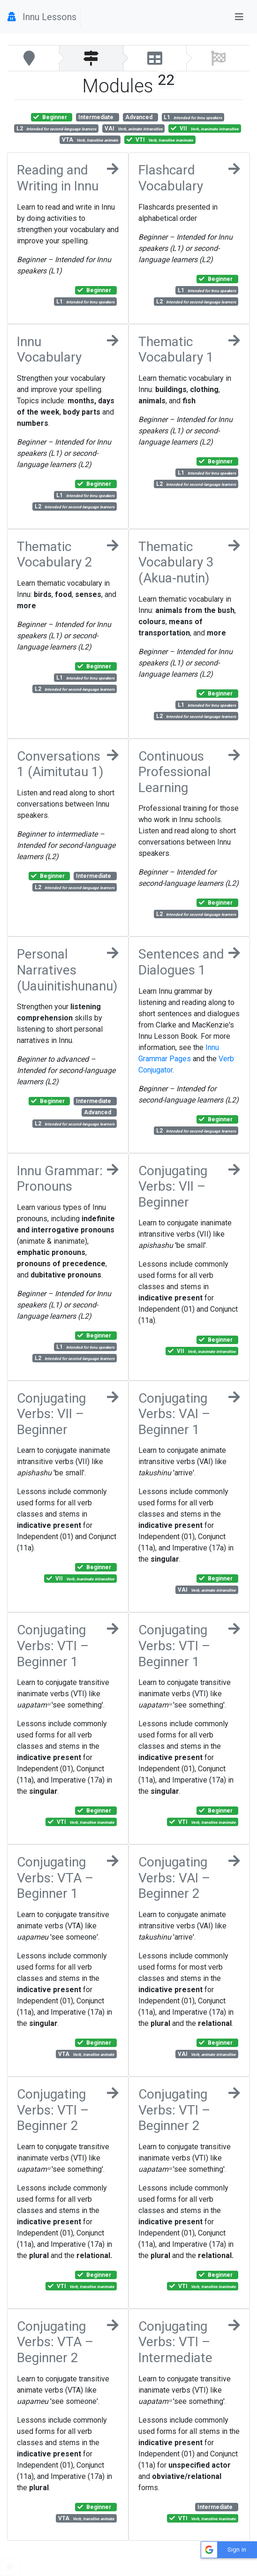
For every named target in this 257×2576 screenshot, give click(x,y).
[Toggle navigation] (239, 17)
